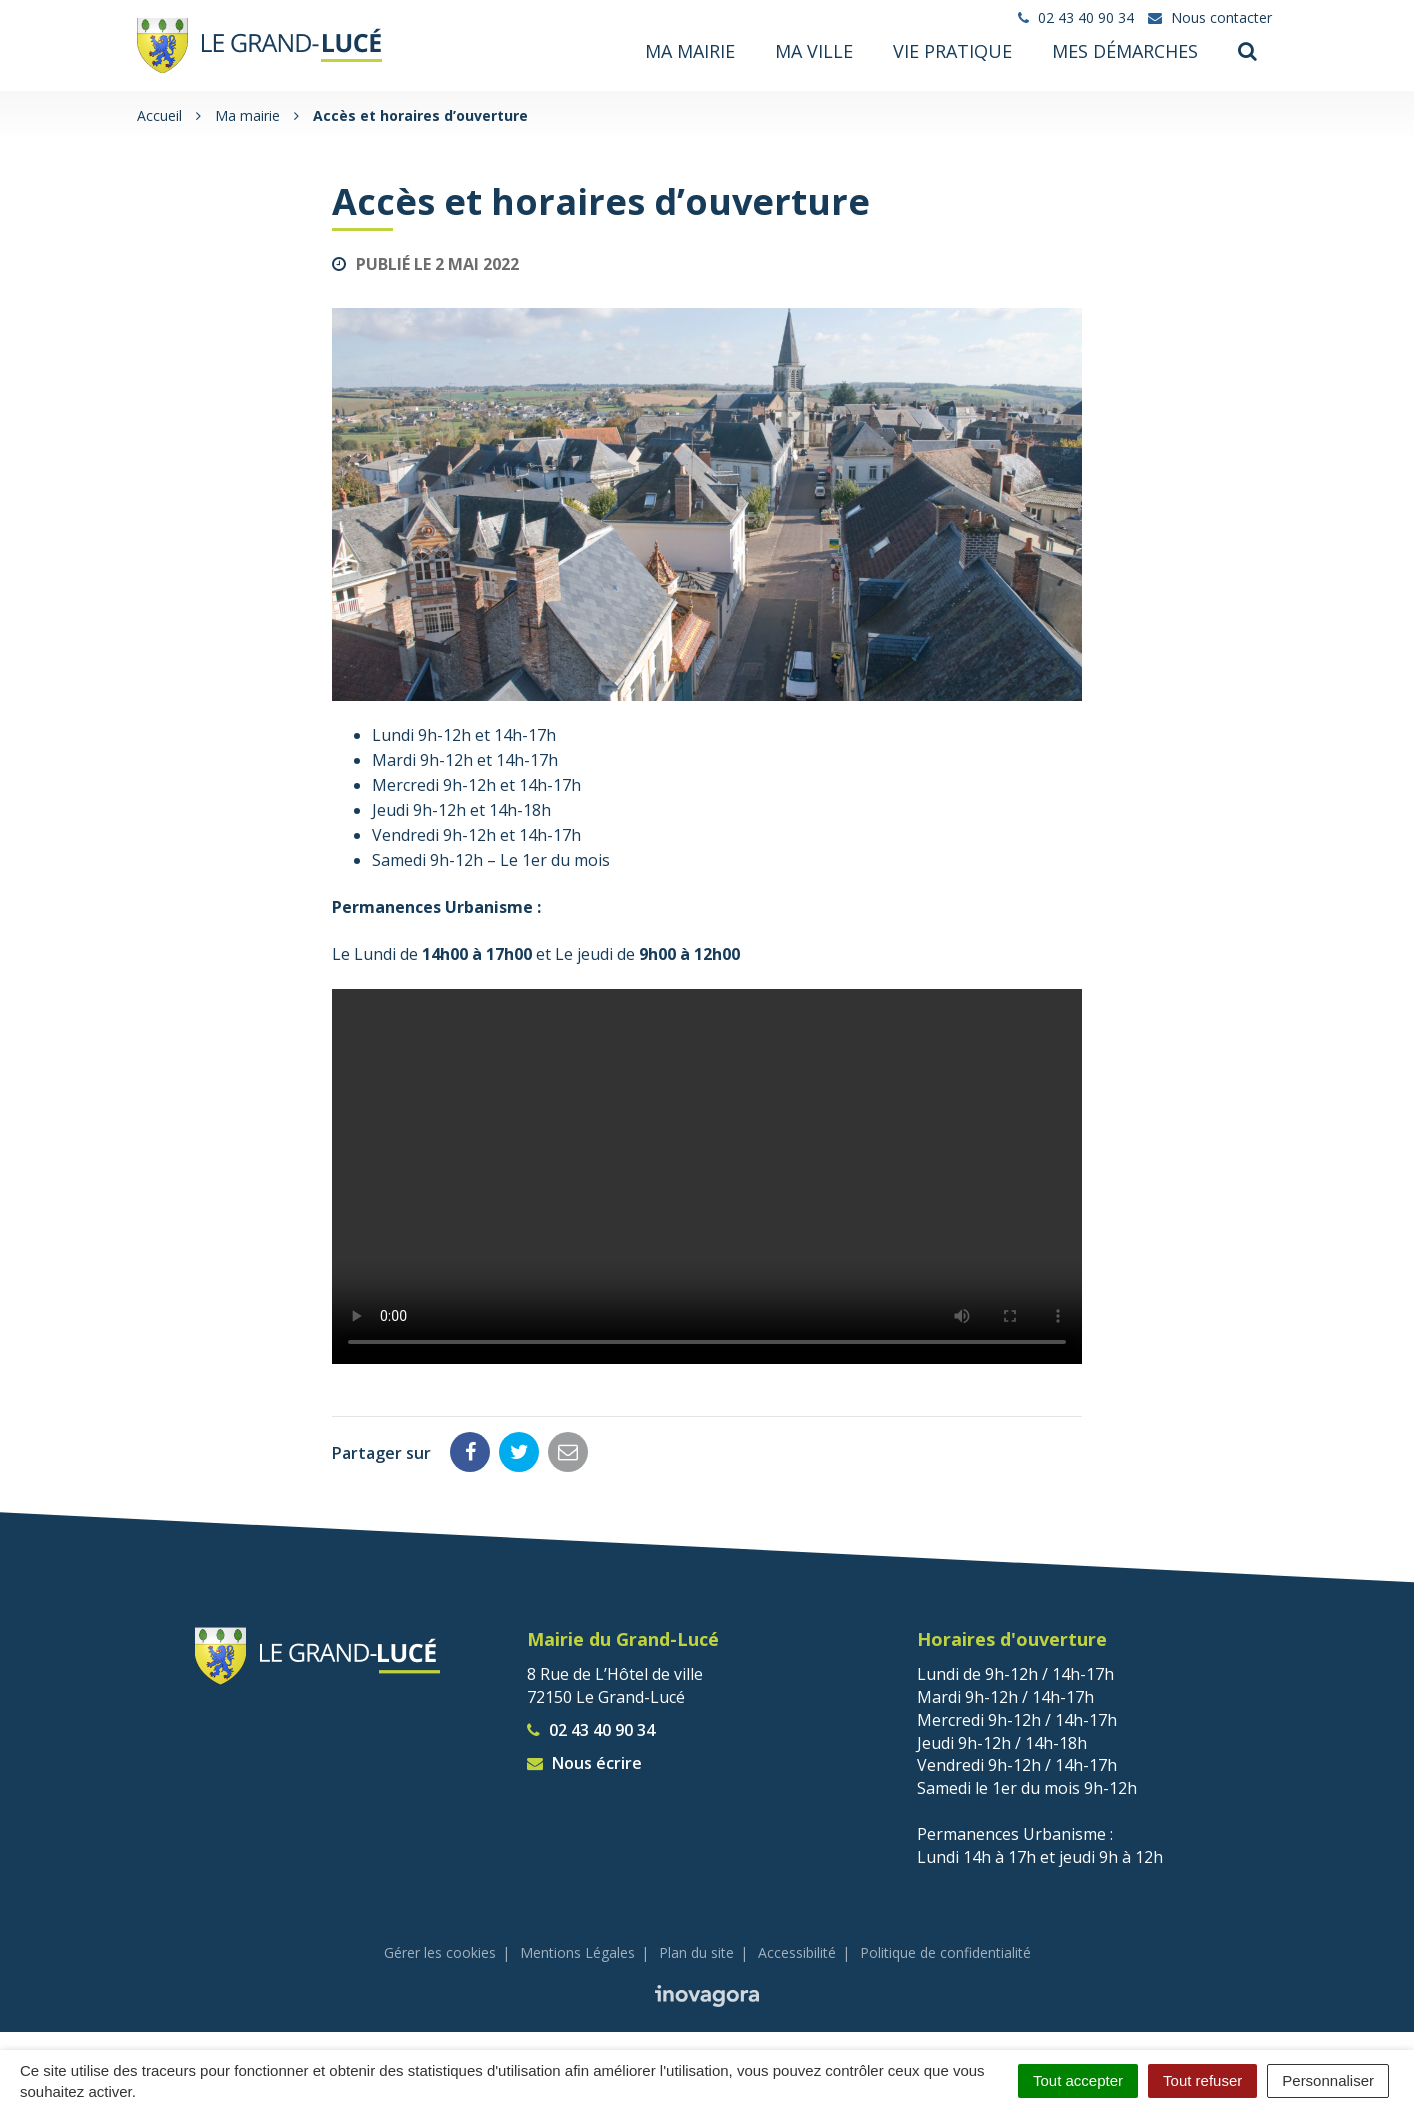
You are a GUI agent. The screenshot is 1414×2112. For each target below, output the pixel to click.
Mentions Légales (577, 1950)
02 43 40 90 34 (591, 1728)
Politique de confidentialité (945, 1950)
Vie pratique (952, 51)
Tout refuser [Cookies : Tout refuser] (1202, 2080)
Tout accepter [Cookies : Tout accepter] (1078, 2080)
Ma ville (814, 51)
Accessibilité (797, 1950)
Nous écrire (584, 1761)
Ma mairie (690, 51)
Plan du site (696, 1950)
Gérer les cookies (440, 1950)
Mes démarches (1125, 51)
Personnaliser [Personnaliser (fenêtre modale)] (1328, 2080)
